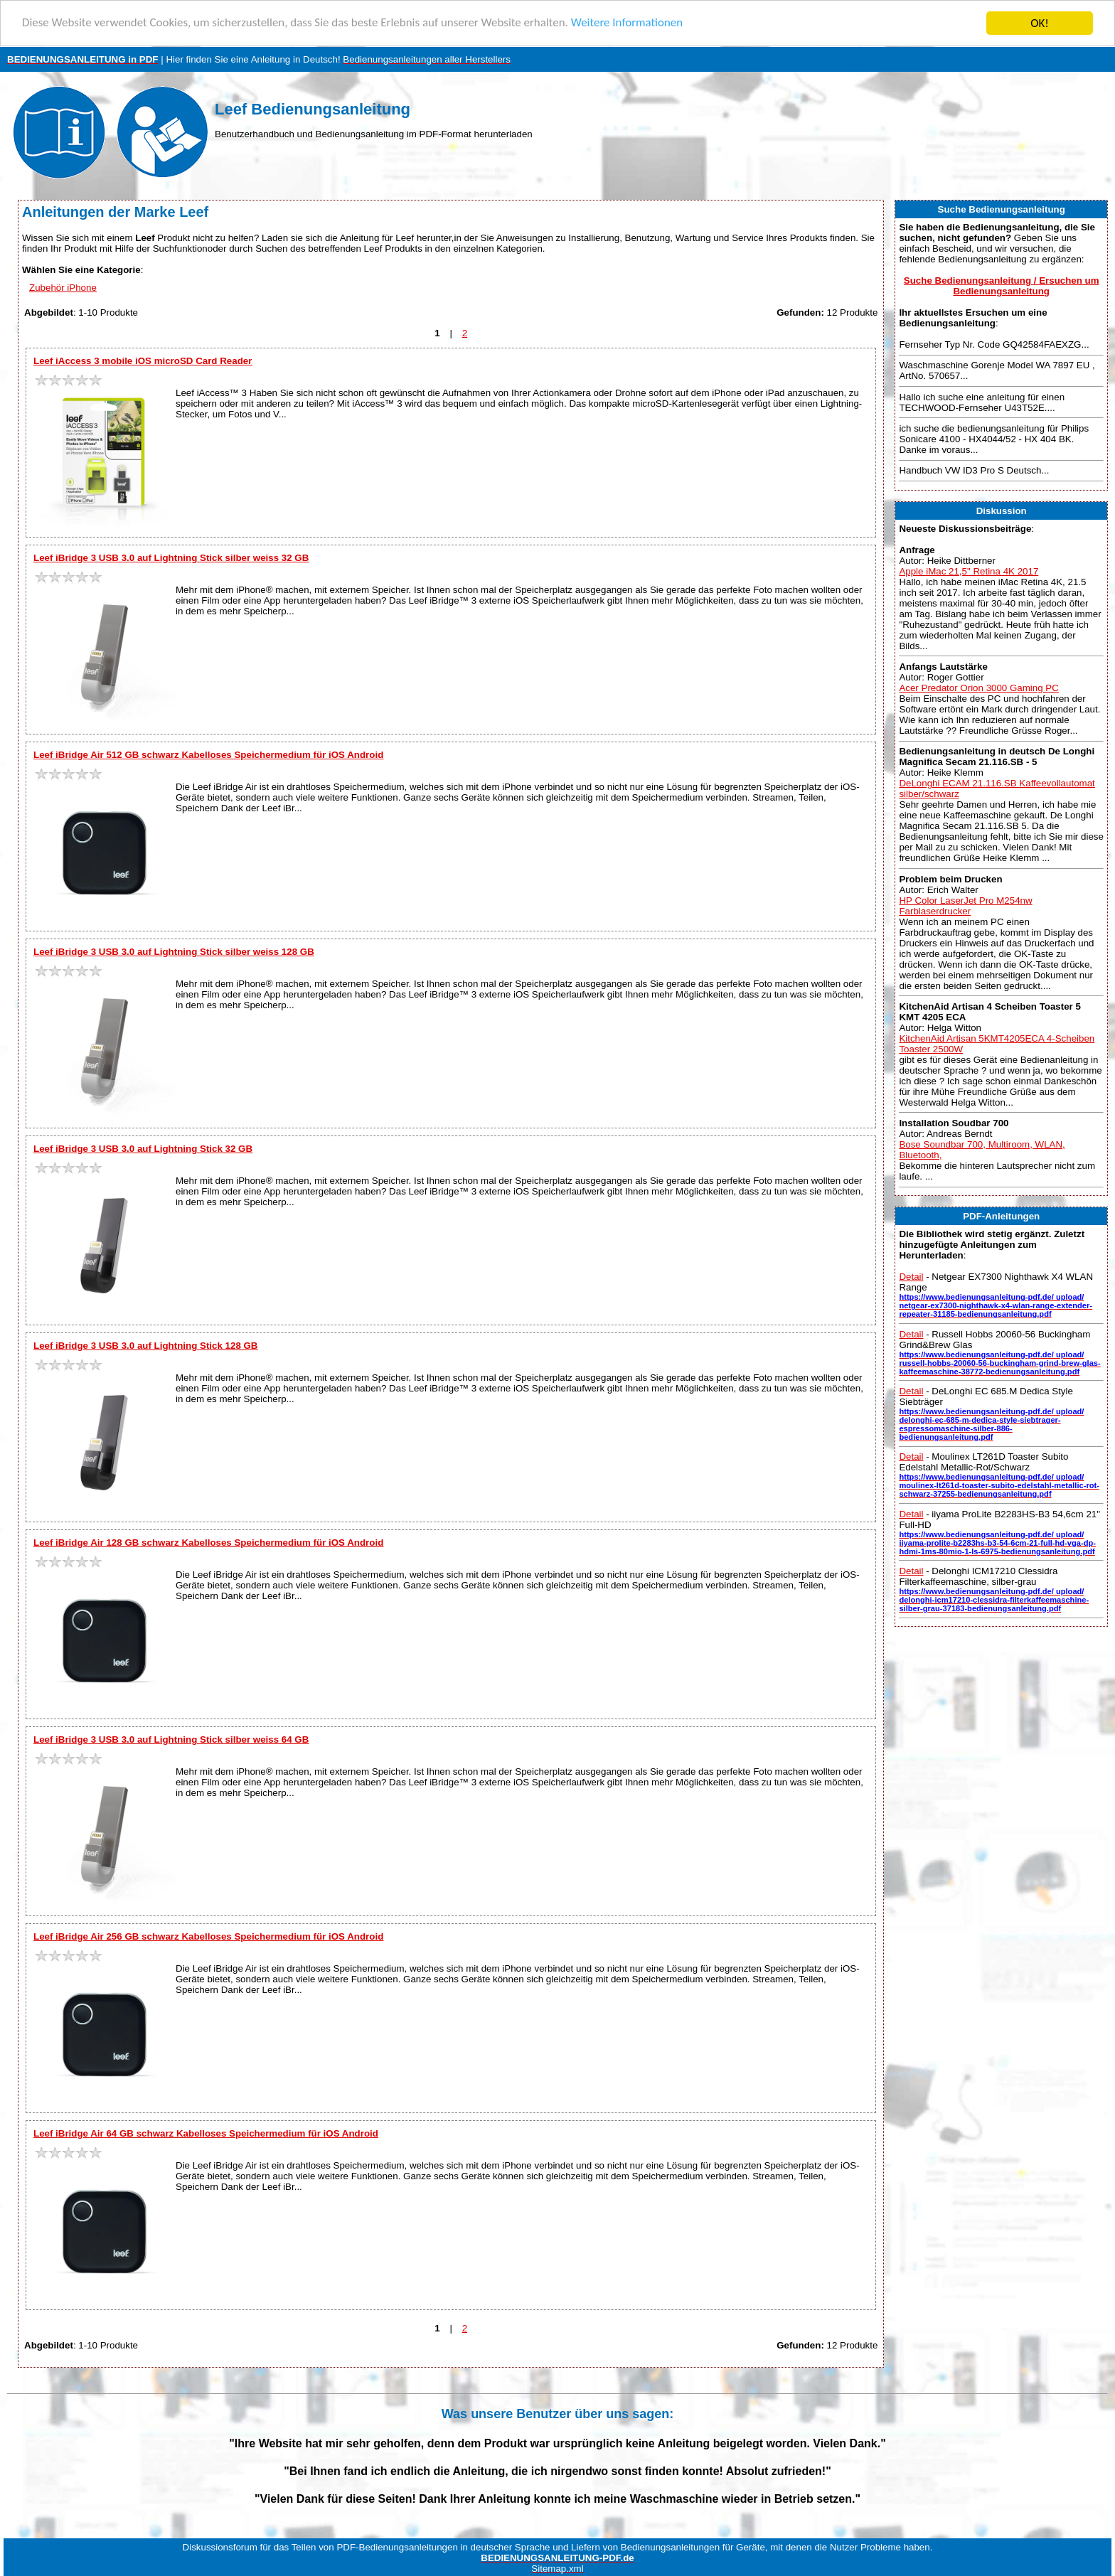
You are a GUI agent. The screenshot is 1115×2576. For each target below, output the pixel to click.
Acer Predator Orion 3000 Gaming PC (978, 688)
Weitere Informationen (629, 23)
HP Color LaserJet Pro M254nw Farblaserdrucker (965, 905)
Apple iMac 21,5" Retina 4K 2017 (968, 571)
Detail (911, 1276)
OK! (1039, 23)
